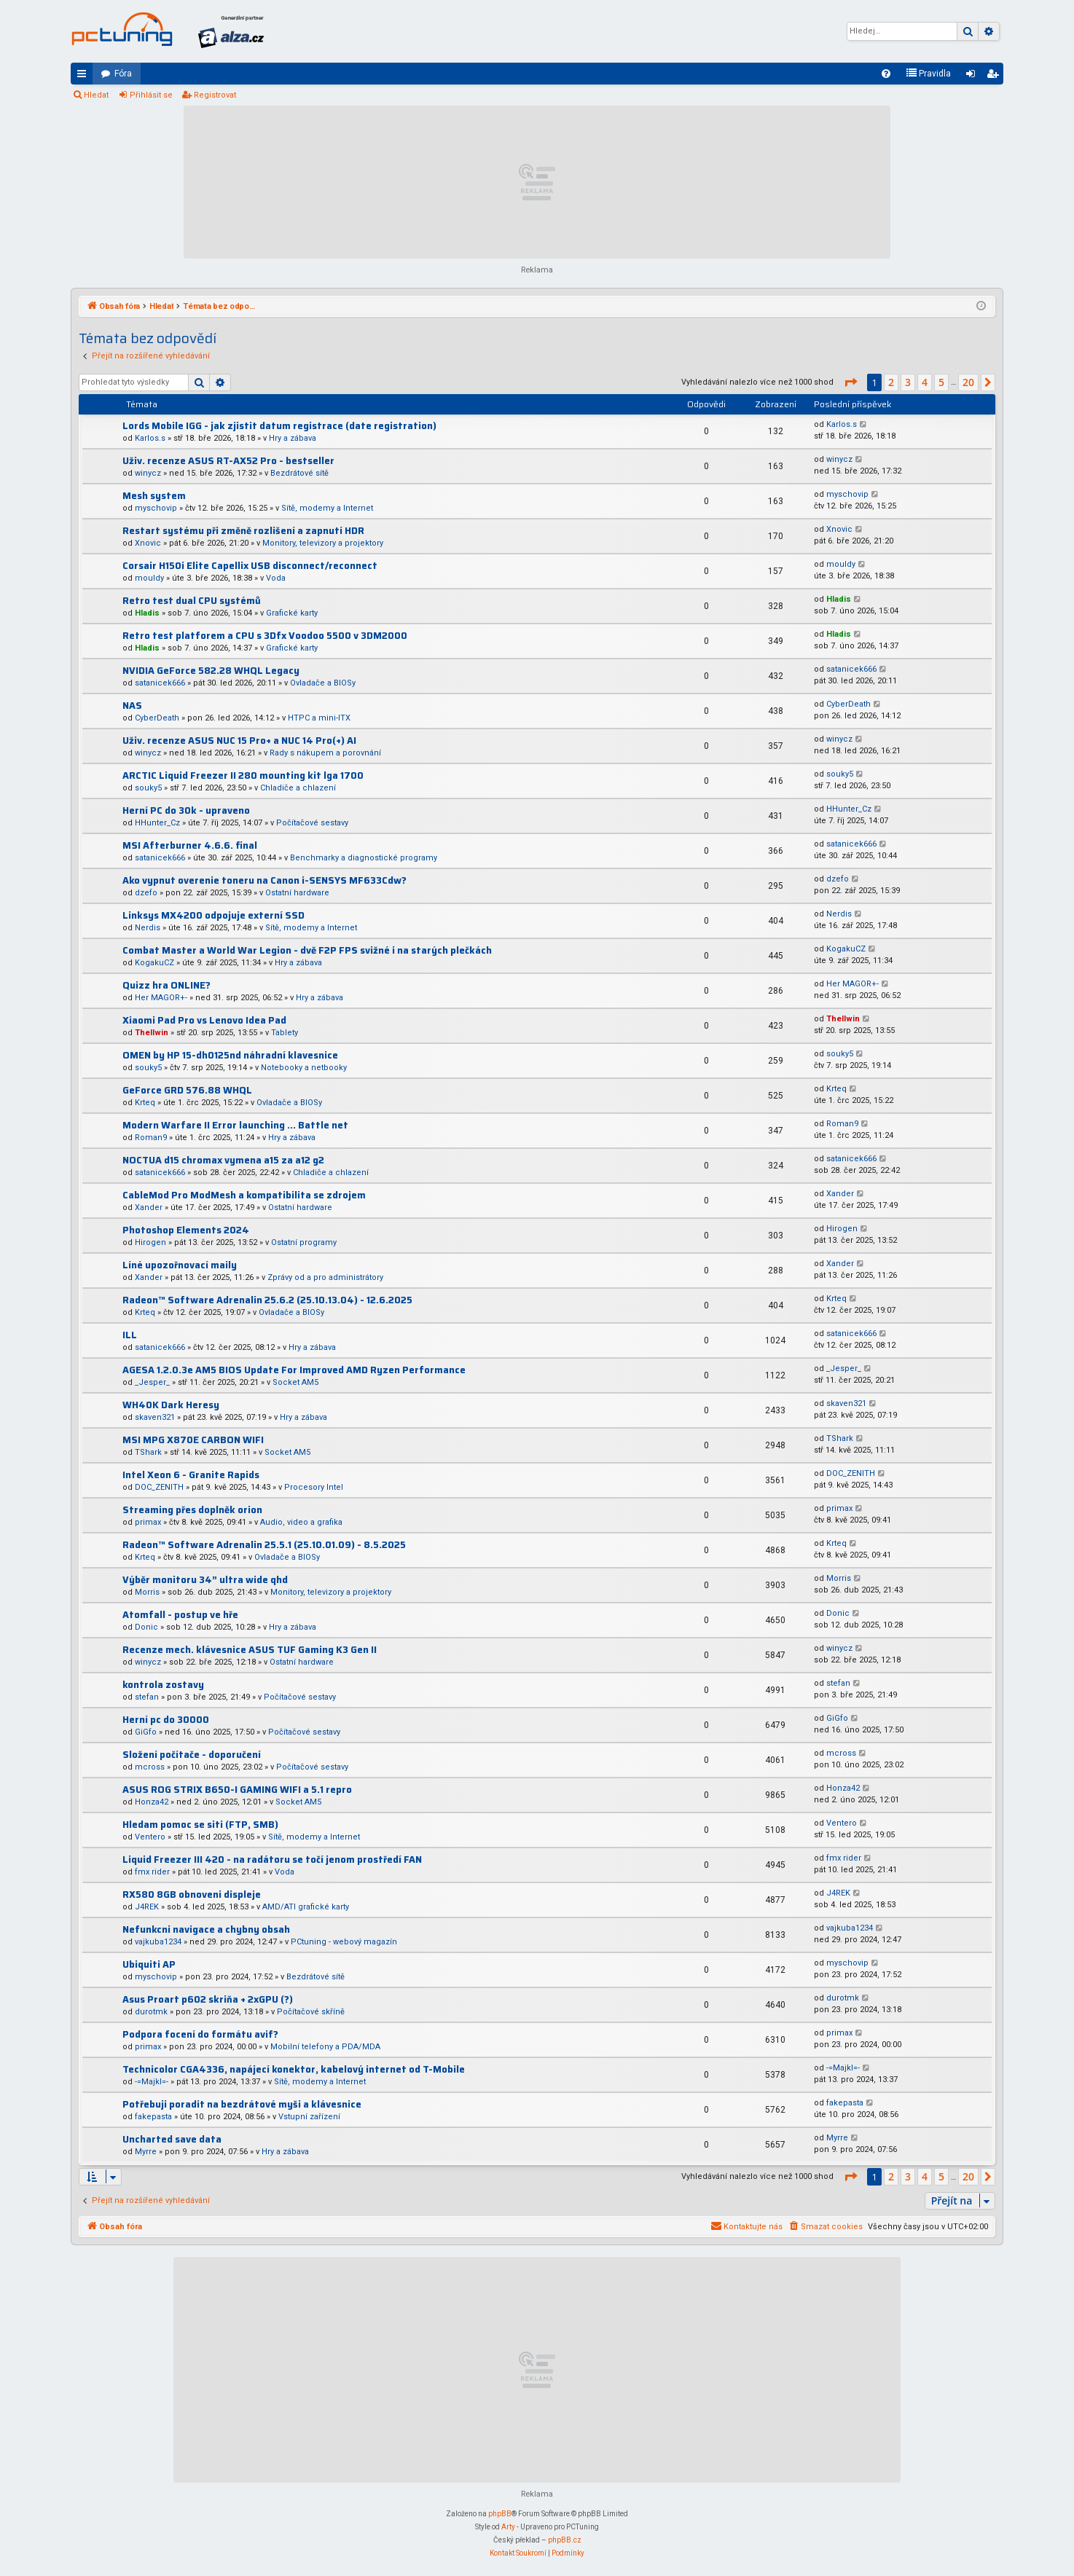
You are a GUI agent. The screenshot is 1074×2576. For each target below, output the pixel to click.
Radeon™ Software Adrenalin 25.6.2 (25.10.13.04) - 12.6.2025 (267, 1300)
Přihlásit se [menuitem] (973, 76)
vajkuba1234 (158, 1942)
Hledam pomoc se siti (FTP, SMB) (200, 1824)
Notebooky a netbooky (304, 1067)
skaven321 (155, 1417)
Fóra (123, 73)
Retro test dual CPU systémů (191, 600)
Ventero (150, 1837)
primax (148, 1522)
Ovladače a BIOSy (323, 683)
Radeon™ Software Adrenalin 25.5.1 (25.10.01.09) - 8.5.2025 (264, 1544)
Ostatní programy (304, 1242)
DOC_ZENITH (159, 1487)
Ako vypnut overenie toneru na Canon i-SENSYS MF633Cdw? (264, 880)
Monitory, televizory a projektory (322, 543)
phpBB (499, 2514)
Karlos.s (150, 438)
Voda (276, 578)
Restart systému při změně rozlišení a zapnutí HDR (243, 530)
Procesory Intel (313, 1487)
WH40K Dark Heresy (170, 1405)
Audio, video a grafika (301, 1522)
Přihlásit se (151, 95)
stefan (147, 1697)
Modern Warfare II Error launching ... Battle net (235, 1125)
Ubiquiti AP (149, 1964)
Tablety (284, 1032)
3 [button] (908, 382)
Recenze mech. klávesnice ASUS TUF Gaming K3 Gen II (249, 1649)
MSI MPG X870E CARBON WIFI (193, 1440)
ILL (129, 1335)
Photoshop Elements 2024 (185, 1230)
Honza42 (151, 1802)
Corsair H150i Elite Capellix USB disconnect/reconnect (249, 565)
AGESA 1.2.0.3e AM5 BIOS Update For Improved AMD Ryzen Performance (294, 1370)
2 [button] (891, 382)
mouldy (149, 578)
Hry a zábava (292, 438)
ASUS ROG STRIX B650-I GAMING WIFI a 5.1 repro (237, 1789)
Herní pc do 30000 (165, 1719)
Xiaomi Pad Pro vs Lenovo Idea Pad (204, 1020)
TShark (148, 1452)
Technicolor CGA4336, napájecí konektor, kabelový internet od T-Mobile (293, 2069)
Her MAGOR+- (161, 997)
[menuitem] (886, 74)
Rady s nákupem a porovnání (325, 753)
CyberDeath (157, 718)
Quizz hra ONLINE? (166, 985)
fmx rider (152, 1872)
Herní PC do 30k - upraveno (186, 810)
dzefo (146, 893)
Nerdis (147, 927)
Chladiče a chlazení (298, 788)
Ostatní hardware (297, 893)
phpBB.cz (564, 2540)
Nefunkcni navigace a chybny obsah (206, 1929)
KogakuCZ (154, 962)
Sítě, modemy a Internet (327, 508)
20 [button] (968, 382)
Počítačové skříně (311, 2012)
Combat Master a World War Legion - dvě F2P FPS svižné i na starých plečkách (307, 950)
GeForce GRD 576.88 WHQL (187, 1090)
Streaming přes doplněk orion (192, 1509)
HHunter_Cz (157, 823)
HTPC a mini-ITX (319, 718)
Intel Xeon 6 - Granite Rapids (190, 1475)
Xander (148, 1207)
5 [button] (941, 382)
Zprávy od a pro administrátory (325, 1277)
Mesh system (154, 495)
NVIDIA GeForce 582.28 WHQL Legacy (210, 670)
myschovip (156, 508)
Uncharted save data (172, 2139)
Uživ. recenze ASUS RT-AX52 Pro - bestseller (228, 460)
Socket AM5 (295, 1382)
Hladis (147, 613)
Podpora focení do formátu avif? (200, 2034)
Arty (508, 2527)
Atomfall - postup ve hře (180, 1614)
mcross (150, 1767)
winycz (148, 473)
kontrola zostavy (163, 1684)
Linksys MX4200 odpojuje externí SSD (213, 915)
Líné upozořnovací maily (179, 1265)
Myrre (146, 2151)
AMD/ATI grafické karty (305, 1907)
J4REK (147, 1907)
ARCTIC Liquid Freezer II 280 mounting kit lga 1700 (243, 775)
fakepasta (153, 2116)
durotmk (151, 2012)
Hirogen (150, 1242)
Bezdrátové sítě (299, 473)
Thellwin (151, 1032)
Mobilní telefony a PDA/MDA (325, 2046)
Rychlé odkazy (85, 76)
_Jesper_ (152, 1382)
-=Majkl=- (151, 2081)
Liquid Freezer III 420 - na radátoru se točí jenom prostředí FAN (272, 1859)
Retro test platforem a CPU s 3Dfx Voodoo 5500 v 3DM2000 (264, 635)
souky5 (148, 788)
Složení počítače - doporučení (191, 1754)
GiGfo (146, 1732)
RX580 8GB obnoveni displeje (191, 1894)
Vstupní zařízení (309, 2116)
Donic (146, 1627)
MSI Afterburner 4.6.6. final (189, 845)
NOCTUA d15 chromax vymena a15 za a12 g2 (223, 1160)
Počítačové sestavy (312, 823)
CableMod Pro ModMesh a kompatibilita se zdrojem (244, 1195)
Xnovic (148, 543)
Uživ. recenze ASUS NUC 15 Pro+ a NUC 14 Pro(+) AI (239, 740)
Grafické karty (292, 613)
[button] (850, 382)
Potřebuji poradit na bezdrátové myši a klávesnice (241, 2104)
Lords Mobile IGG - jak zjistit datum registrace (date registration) (279, 425)
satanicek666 (160, 683)
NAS (132, 705)
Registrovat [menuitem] (995, 76)
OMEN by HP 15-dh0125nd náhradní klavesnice (230, 1055)
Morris (147, 1592)
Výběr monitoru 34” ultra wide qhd (205, 1579)
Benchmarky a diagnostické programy (363, 858)
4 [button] (925, 382)
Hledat (96, 95)
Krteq (145, 1102)
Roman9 (151, 1137)
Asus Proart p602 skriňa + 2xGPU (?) (207, 1999)
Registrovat (215, 95)
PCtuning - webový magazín (344, 1942)
